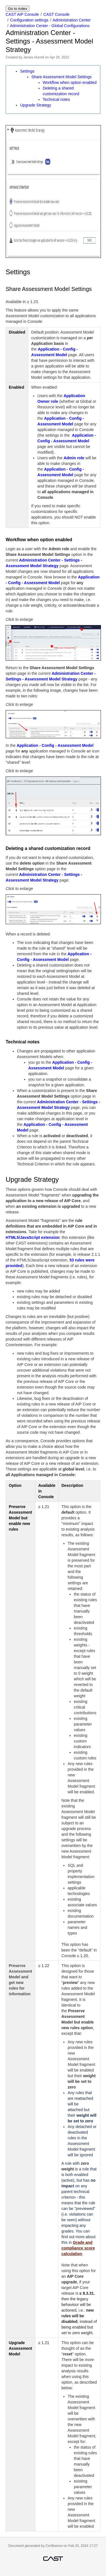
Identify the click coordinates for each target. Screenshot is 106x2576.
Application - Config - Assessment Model (55, 745)
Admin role (74, 458)
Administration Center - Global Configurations (50, 25)
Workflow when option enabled (69, 82)
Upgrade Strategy (35, 105)
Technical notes (56, 99)
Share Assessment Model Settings (61, 77)
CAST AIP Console (22, 14)
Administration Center (72, 20)
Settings (27, 71)
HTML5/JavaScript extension (33, 1237)
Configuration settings (29, 20)
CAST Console (57, 14)
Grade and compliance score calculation (78, 2248)
